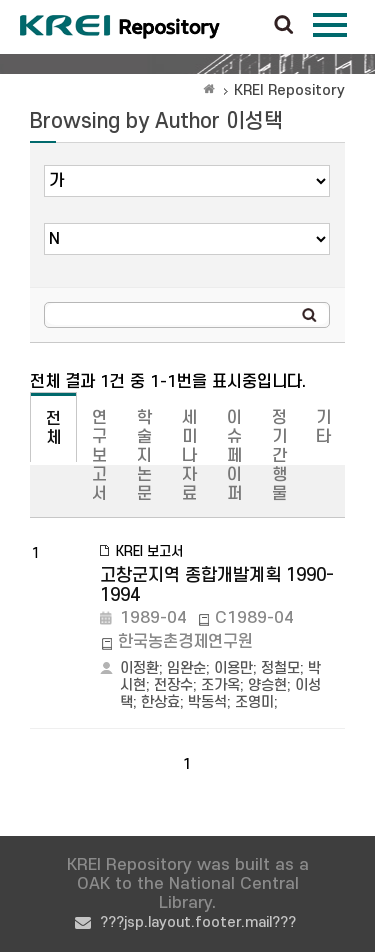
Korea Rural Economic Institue (120, 27)
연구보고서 (99, 456)
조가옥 (220, 685)
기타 (323, 427)
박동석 (207, 702)
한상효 (160, 702)
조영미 (254, 702)
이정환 (139, 668)
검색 (284, 26)
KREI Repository (289, 90)
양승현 (267, 685)
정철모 (280, 668)
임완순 (186, 668)
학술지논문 (144, 456)
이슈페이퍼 (234, 456)
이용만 (233, 668)
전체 (53, 428)
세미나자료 (189, 456)
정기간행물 (279, 456)
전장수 (173, 685)
